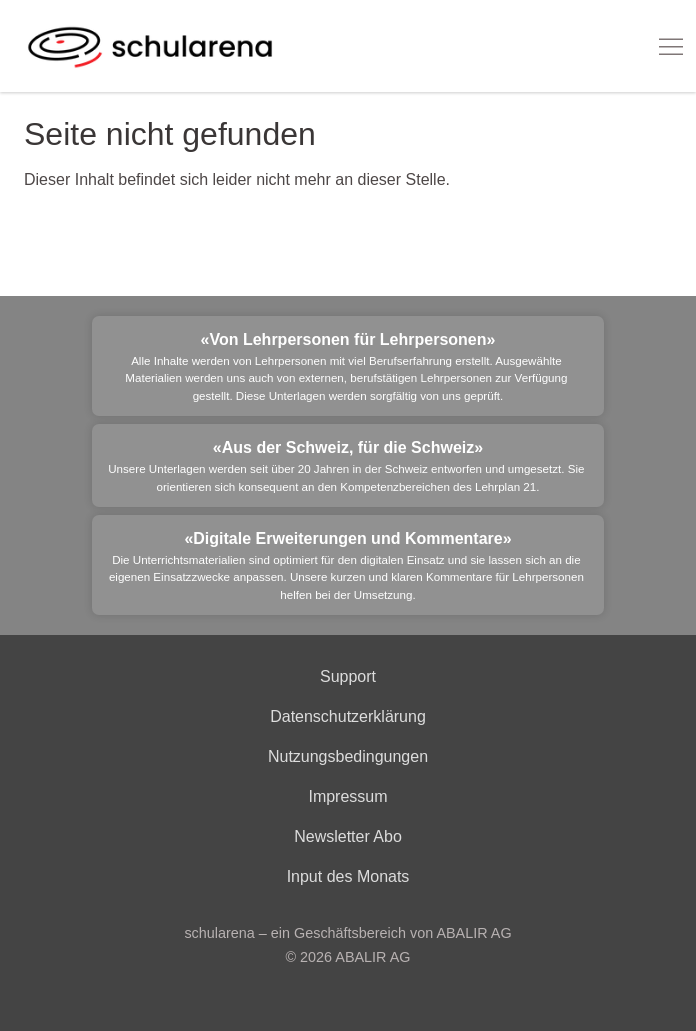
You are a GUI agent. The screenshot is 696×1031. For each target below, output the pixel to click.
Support (348, 676)
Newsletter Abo (348, 836)
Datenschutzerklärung (348, 716)
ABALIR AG (372, 957)
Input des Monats (348, 876)
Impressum (347, 796)
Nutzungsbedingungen (348, 756)
